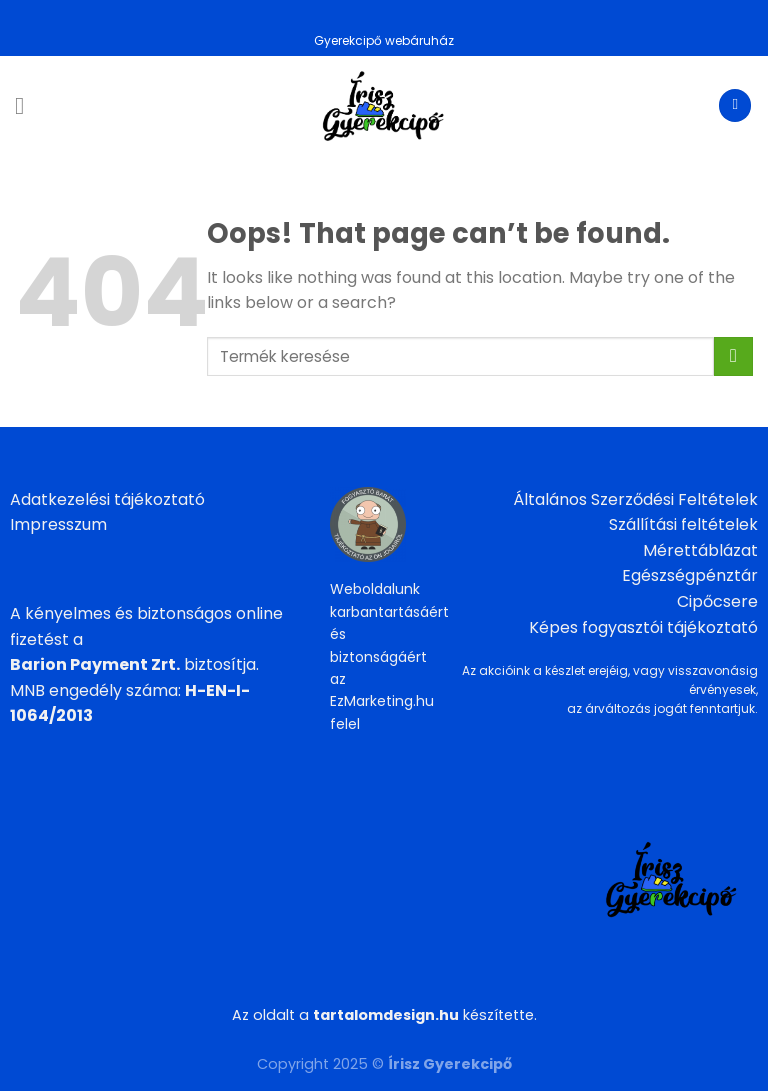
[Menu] (27, 105)
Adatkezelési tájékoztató (107, 499)
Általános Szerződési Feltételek (635, 499)
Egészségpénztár (690, 575)
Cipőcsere (717, 601)
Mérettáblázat (700, 550)
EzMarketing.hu (382, 701)
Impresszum (58, 524)
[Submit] (733, 356)
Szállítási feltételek (683, 524)
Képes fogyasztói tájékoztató (643, 627)
